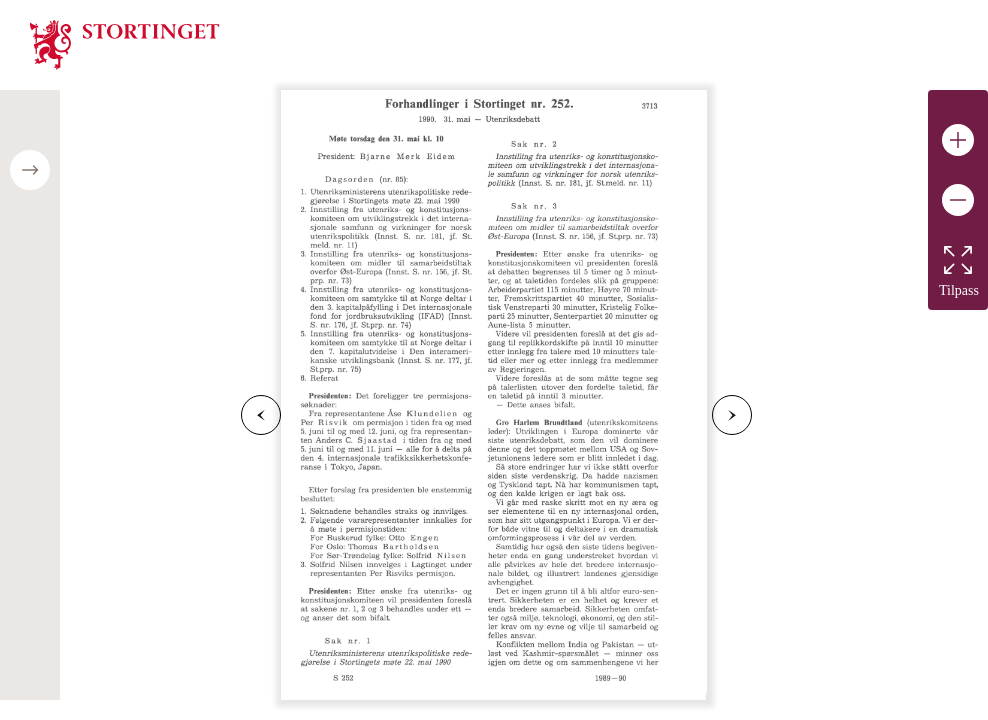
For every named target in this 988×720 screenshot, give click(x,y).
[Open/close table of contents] (30, 170)
